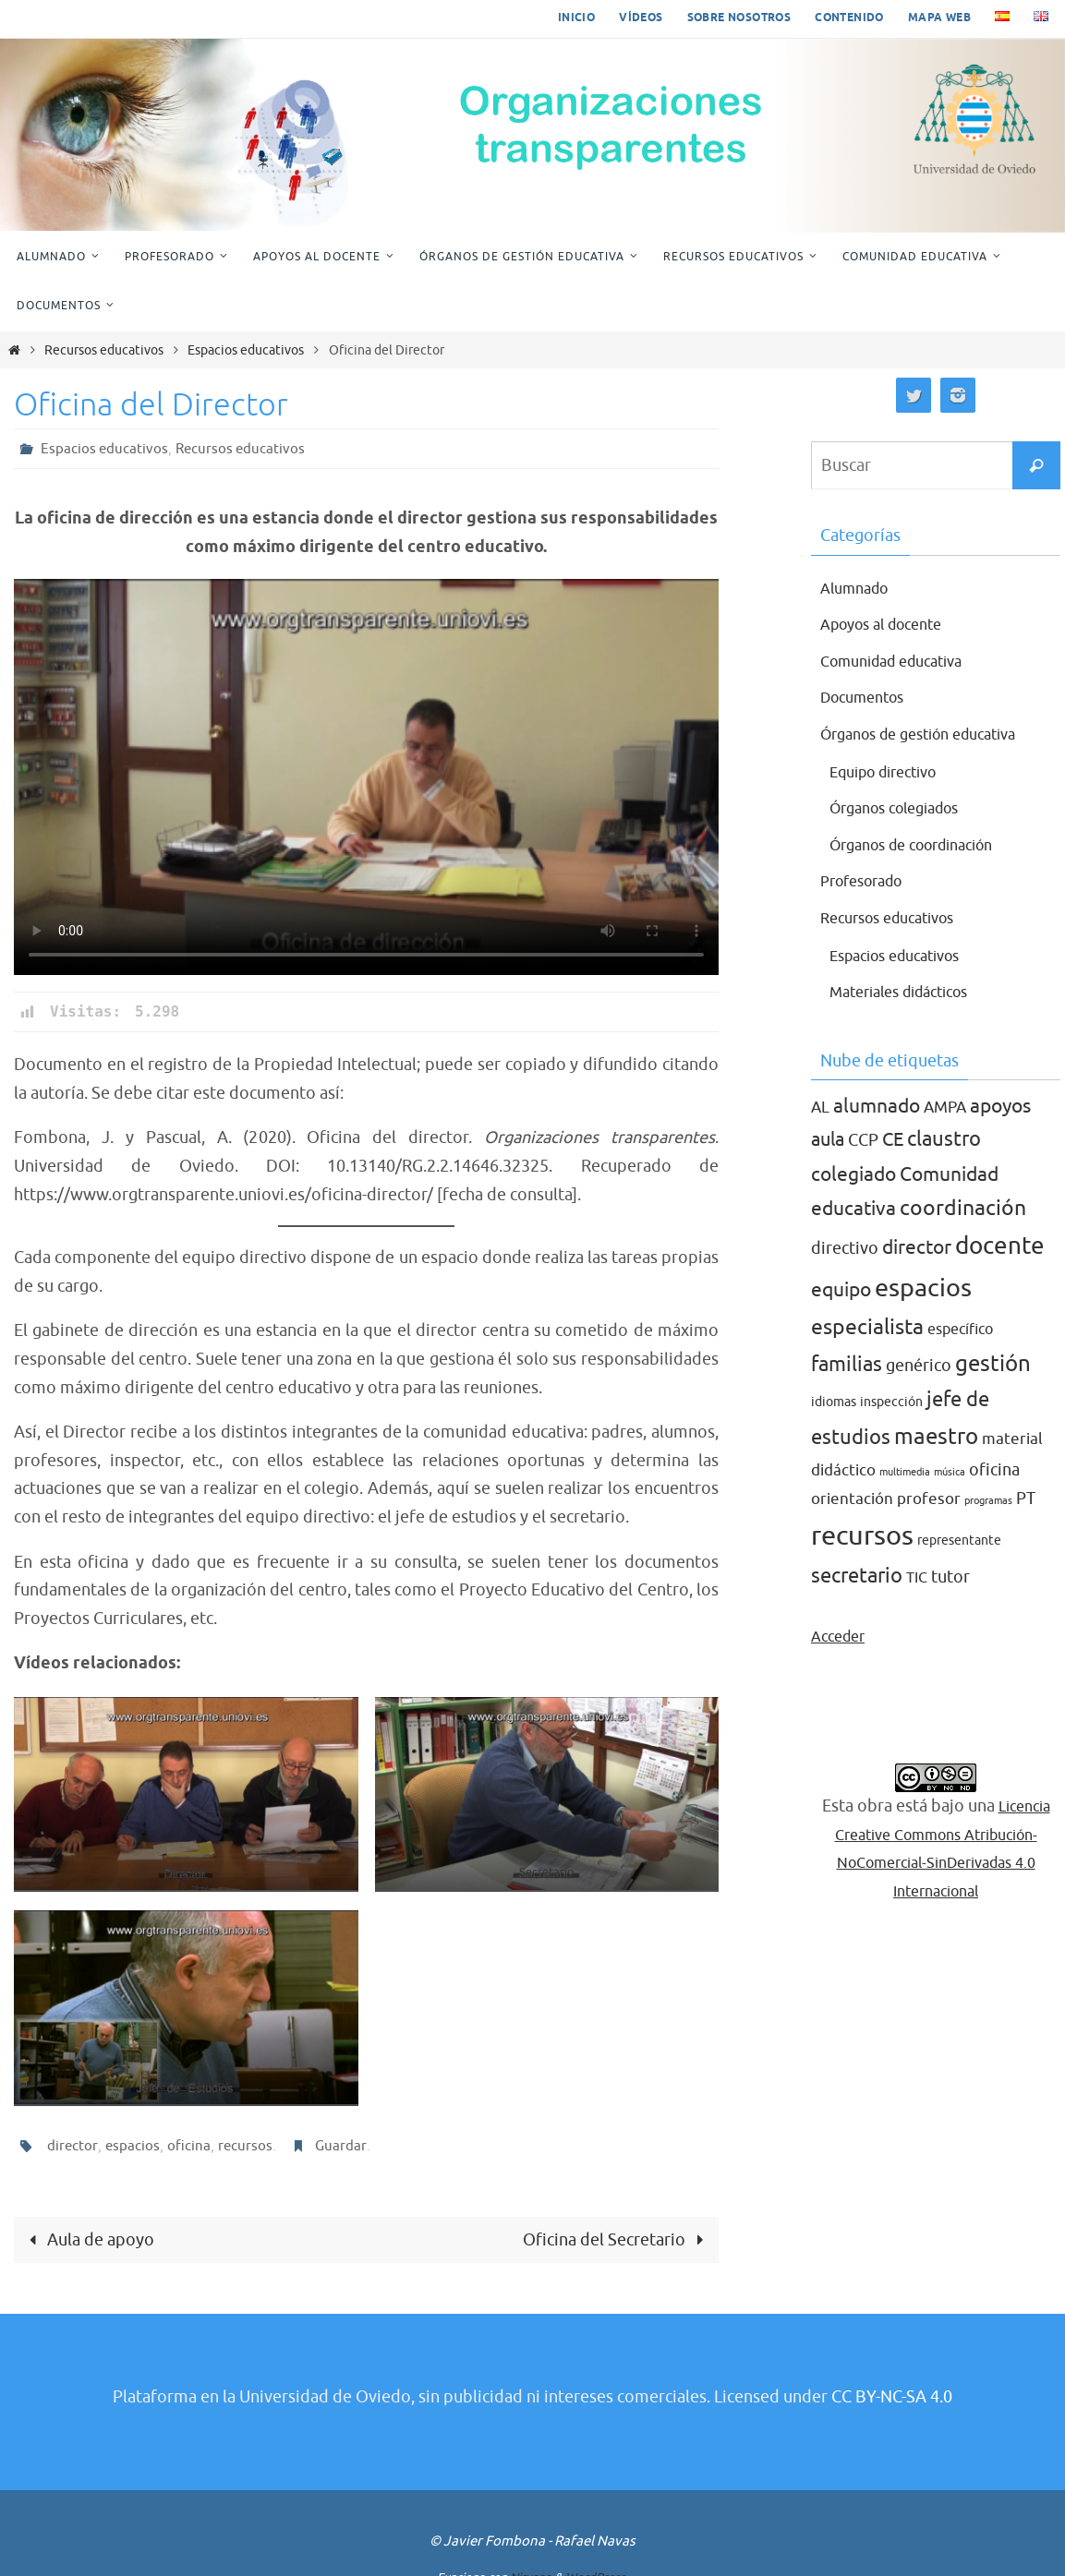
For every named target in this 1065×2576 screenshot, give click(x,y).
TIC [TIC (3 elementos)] (916, 1578)
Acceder (841, 1636)
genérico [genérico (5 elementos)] (918, 1365)
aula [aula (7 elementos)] (827, 1139)
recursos (246, 2146)
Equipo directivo (891, 772)
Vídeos (640, 18)
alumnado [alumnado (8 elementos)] (876, 1106)
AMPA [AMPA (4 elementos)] (945, 1107)
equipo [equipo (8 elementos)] (841, 1290)
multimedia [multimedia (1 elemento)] (904, 1472)
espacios (133, 2146)
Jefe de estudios (186, 2084)
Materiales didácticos (909, 991)
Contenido (849, 18)
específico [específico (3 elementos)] (960, 1329)
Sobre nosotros (739, 18)
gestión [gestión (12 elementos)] (993, 1364)
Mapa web (939, 18)
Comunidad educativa (901, 661)
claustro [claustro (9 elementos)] (944, 1139)
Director (186, 1871)
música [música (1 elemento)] (949, 1472)
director (72, 2146)
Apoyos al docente (890, 624)
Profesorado (867, 881)
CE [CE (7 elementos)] (892, 1139)
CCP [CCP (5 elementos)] (863, 1140)
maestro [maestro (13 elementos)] (936, 1436)
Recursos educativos (103, 350)
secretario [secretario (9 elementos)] (856, 1576)
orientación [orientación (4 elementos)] (852, 1499)
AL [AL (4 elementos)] (820, 1107)
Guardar (343, 2146)
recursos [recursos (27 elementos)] (862, 1536)
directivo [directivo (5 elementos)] (844, 1248)
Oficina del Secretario (616, 2240)
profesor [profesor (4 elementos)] (929, 1499)
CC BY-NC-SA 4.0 (891, 2398)
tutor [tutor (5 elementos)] (950, 1577)
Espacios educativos (246, 350)
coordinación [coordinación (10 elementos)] (963, 1208)
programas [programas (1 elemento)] (988, 1501)
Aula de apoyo (88, 2240)
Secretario (546, 1871)
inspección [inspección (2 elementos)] (891, 1402)
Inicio (576, 18)
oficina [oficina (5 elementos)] (994, 1470)
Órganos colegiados (903, 808)
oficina (190, 2146)
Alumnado (859, 588)
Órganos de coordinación (923, 845)
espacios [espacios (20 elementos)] (923, 1288)
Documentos (868, 697)
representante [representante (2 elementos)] (959, 1540)
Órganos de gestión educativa (931, 734)
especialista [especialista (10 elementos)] (867, 1327)
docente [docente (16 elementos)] (1000, 1246)
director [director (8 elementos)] (916, 1247)
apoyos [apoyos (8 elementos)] (1000, 1106)
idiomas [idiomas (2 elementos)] (833, 1402)
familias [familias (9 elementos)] (846, 1365)
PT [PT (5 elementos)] (1025, 1498)
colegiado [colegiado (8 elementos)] (853, 1174)
